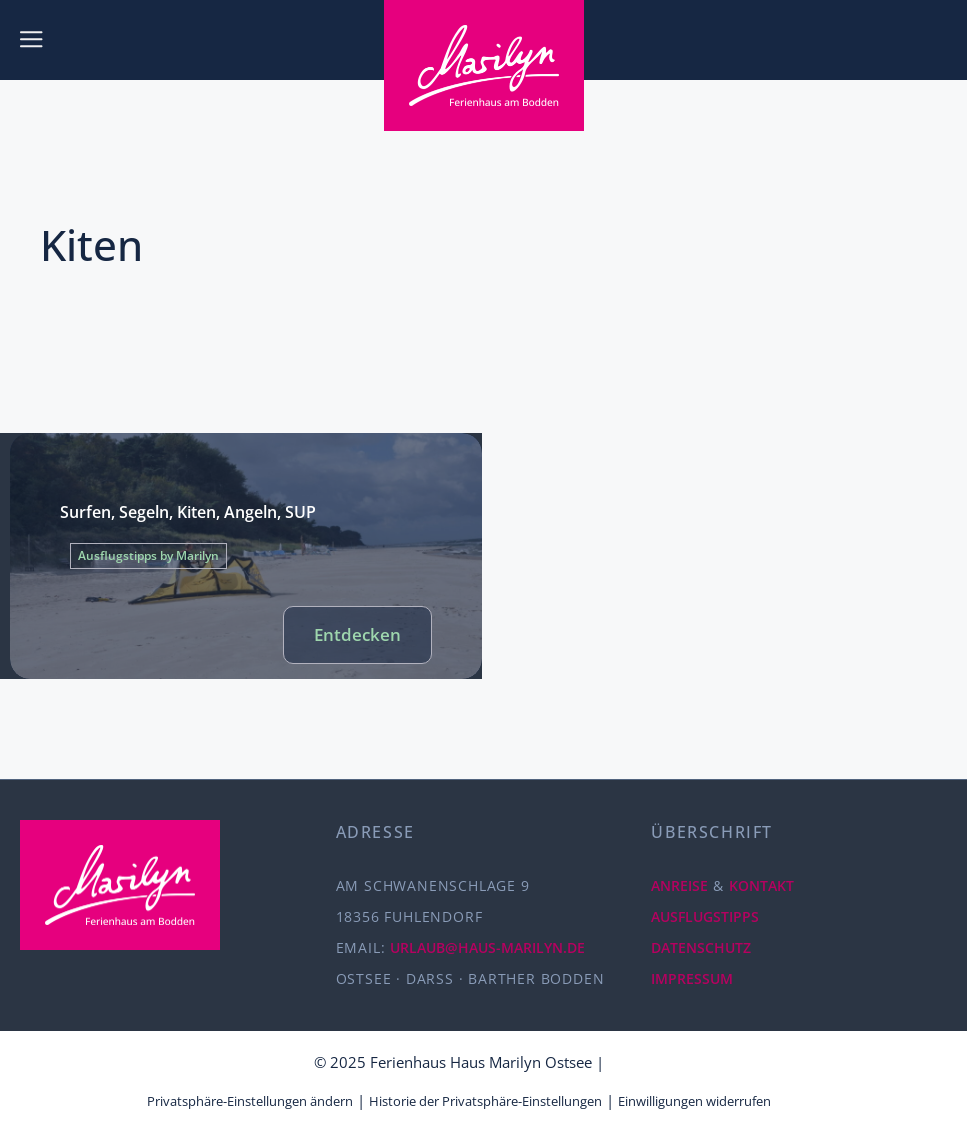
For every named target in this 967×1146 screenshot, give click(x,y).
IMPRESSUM (692, 978)
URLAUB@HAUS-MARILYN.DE (487, 947)
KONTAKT (761, 885)
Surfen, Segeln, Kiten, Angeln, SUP (188, 512)
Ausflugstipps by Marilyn (148, 555)
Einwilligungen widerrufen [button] (694, 1101)
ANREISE (679, 885)
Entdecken (357, 634)
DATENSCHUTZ (701, 947)
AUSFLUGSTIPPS (705, 916)
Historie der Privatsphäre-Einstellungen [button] (485, 1101)
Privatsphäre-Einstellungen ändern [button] (250, 1101)
